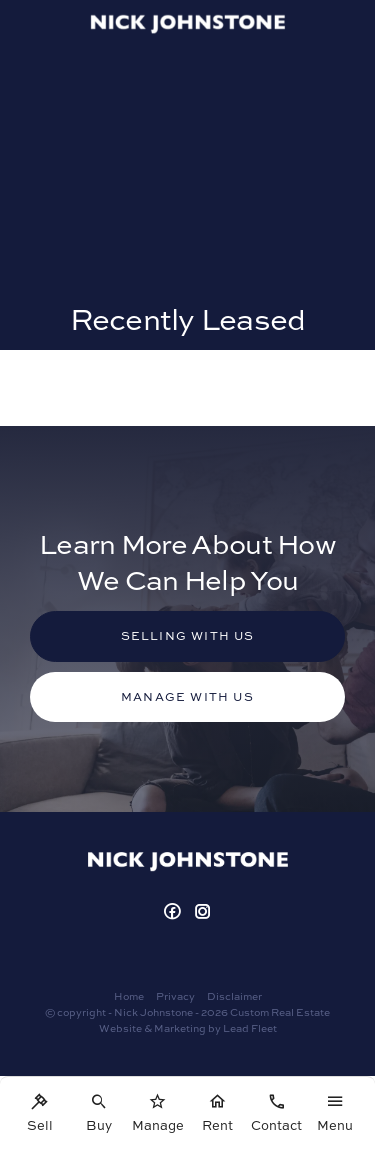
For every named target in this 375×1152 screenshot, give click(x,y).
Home (129, 996)
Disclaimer (234, 996)
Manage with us (187, 696)
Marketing (180, 1028)
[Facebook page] (174, 912)
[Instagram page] (203, 912)
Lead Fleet (250, 1028)
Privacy (175, 996)
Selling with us (188, 635)
